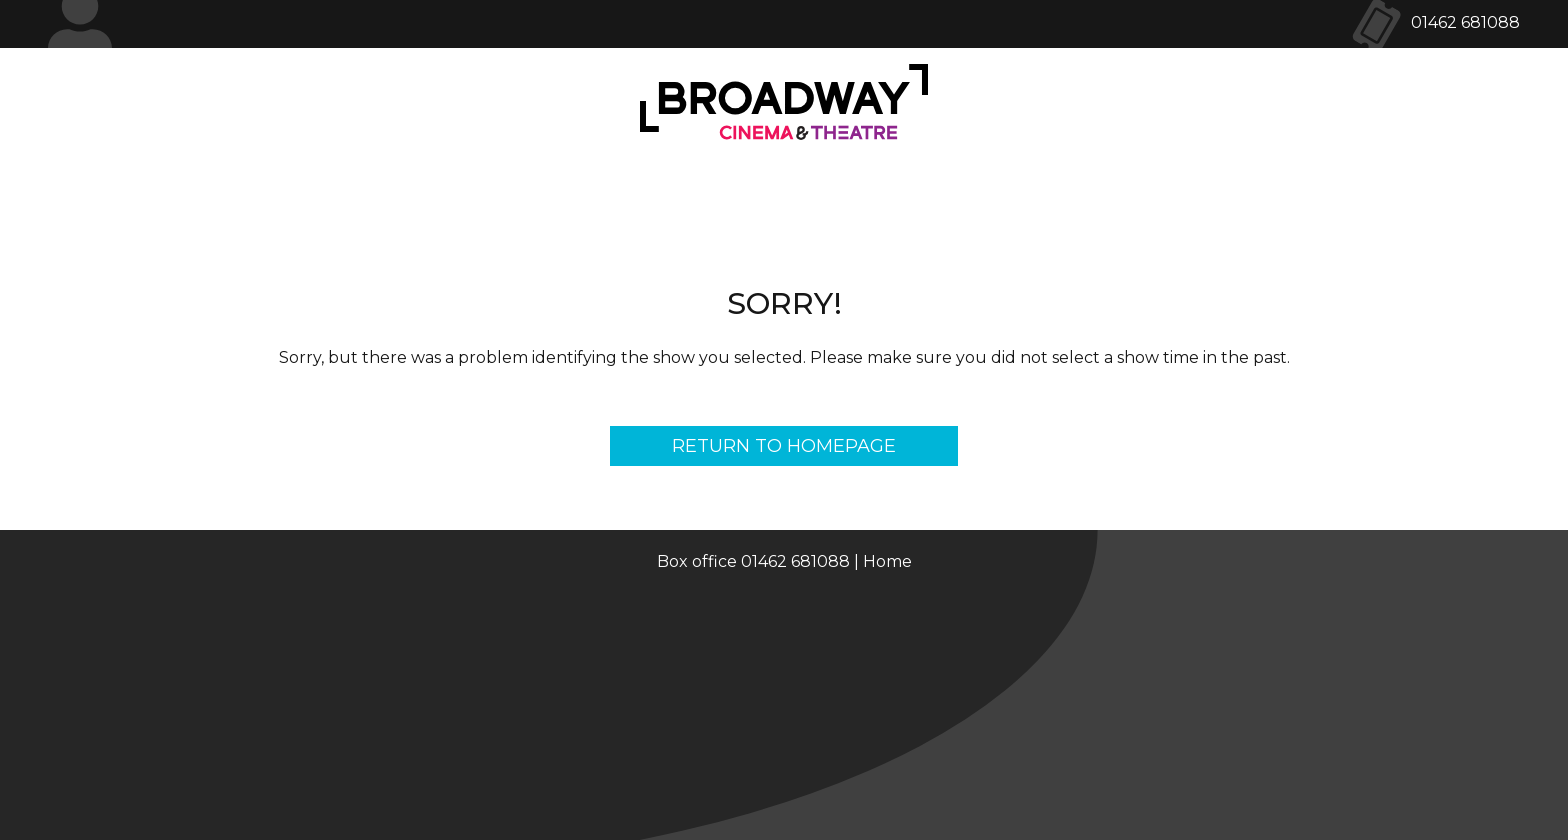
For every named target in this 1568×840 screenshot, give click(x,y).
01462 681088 (1465, 22)
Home (887, 561)
